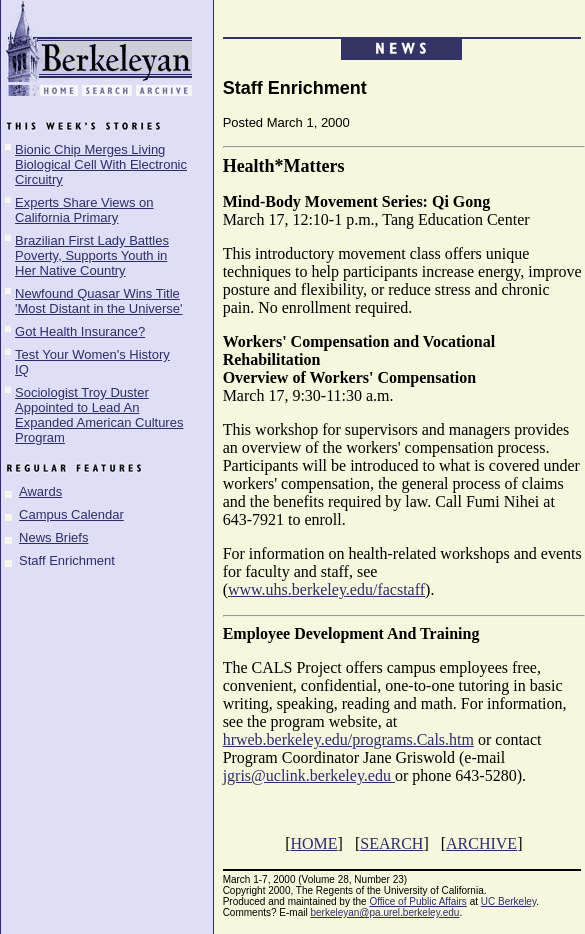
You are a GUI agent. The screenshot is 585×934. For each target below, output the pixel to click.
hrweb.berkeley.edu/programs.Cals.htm (348, 739)
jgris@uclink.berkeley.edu (309, 775)
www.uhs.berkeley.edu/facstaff (326, 589)
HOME (313, 843)
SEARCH (391, 843)
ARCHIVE (481, 843)
